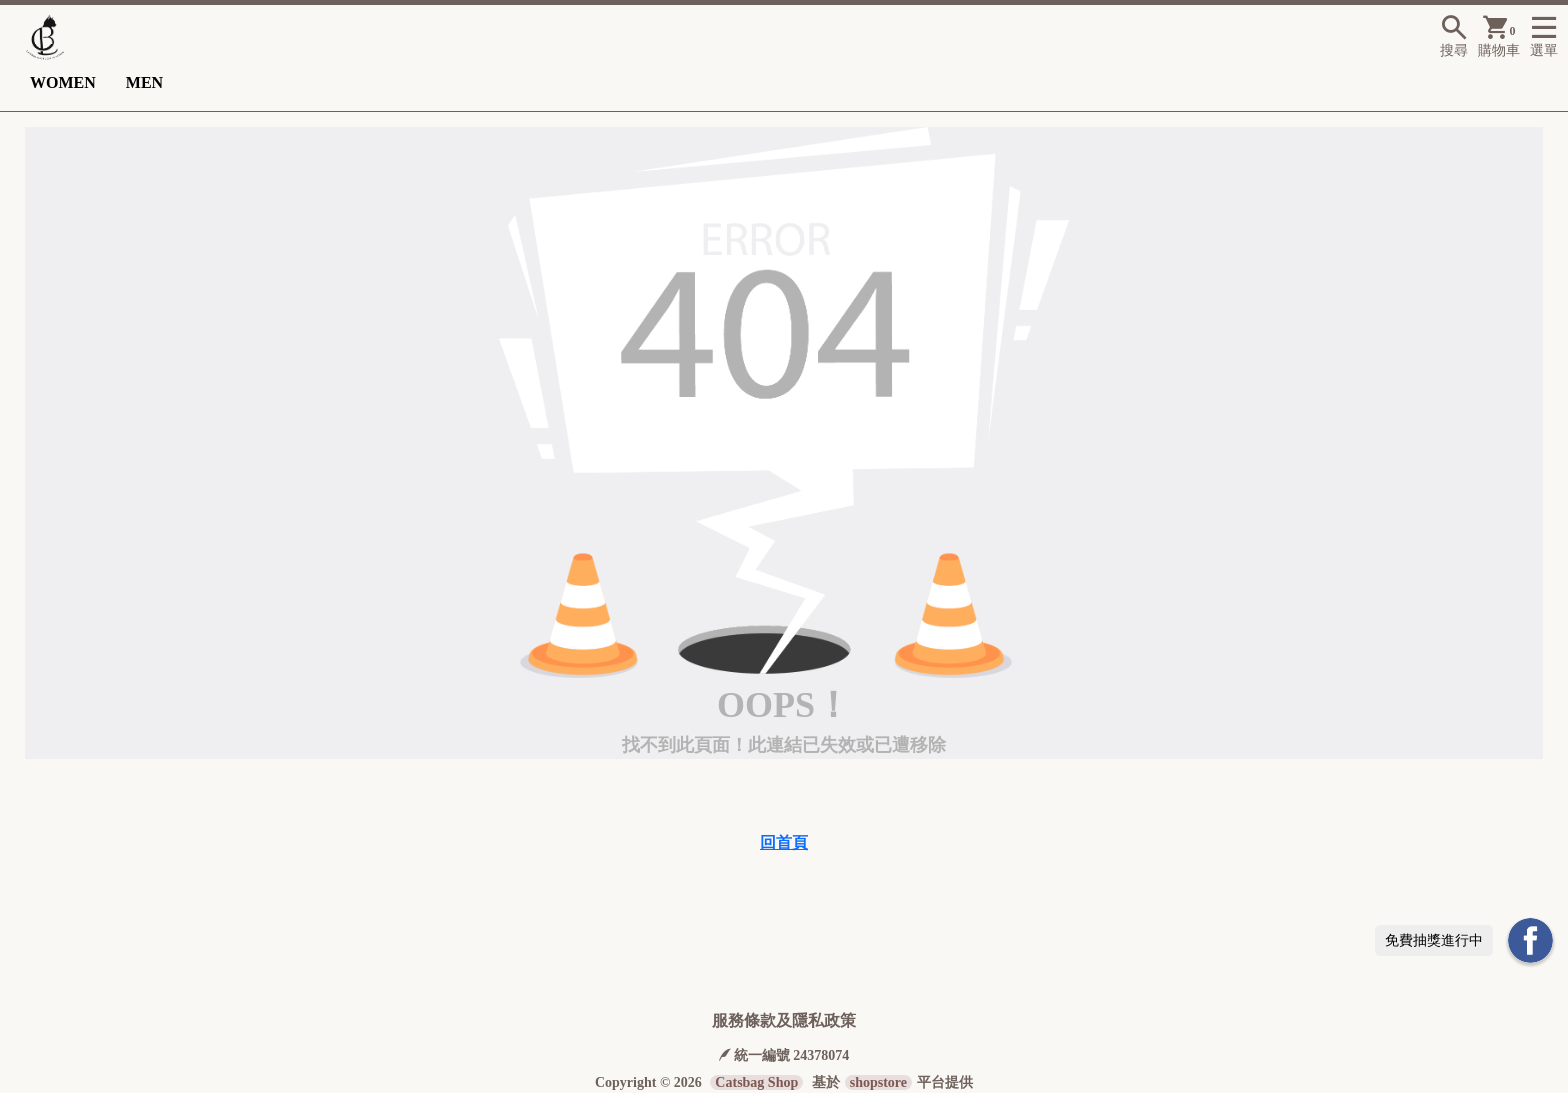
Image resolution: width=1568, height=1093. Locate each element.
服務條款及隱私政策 (784, 1020)
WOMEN (63, 82)
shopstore (878, 1082)
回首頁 (784, 842)
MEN (144, 82)
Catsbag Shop (756, 1082)
